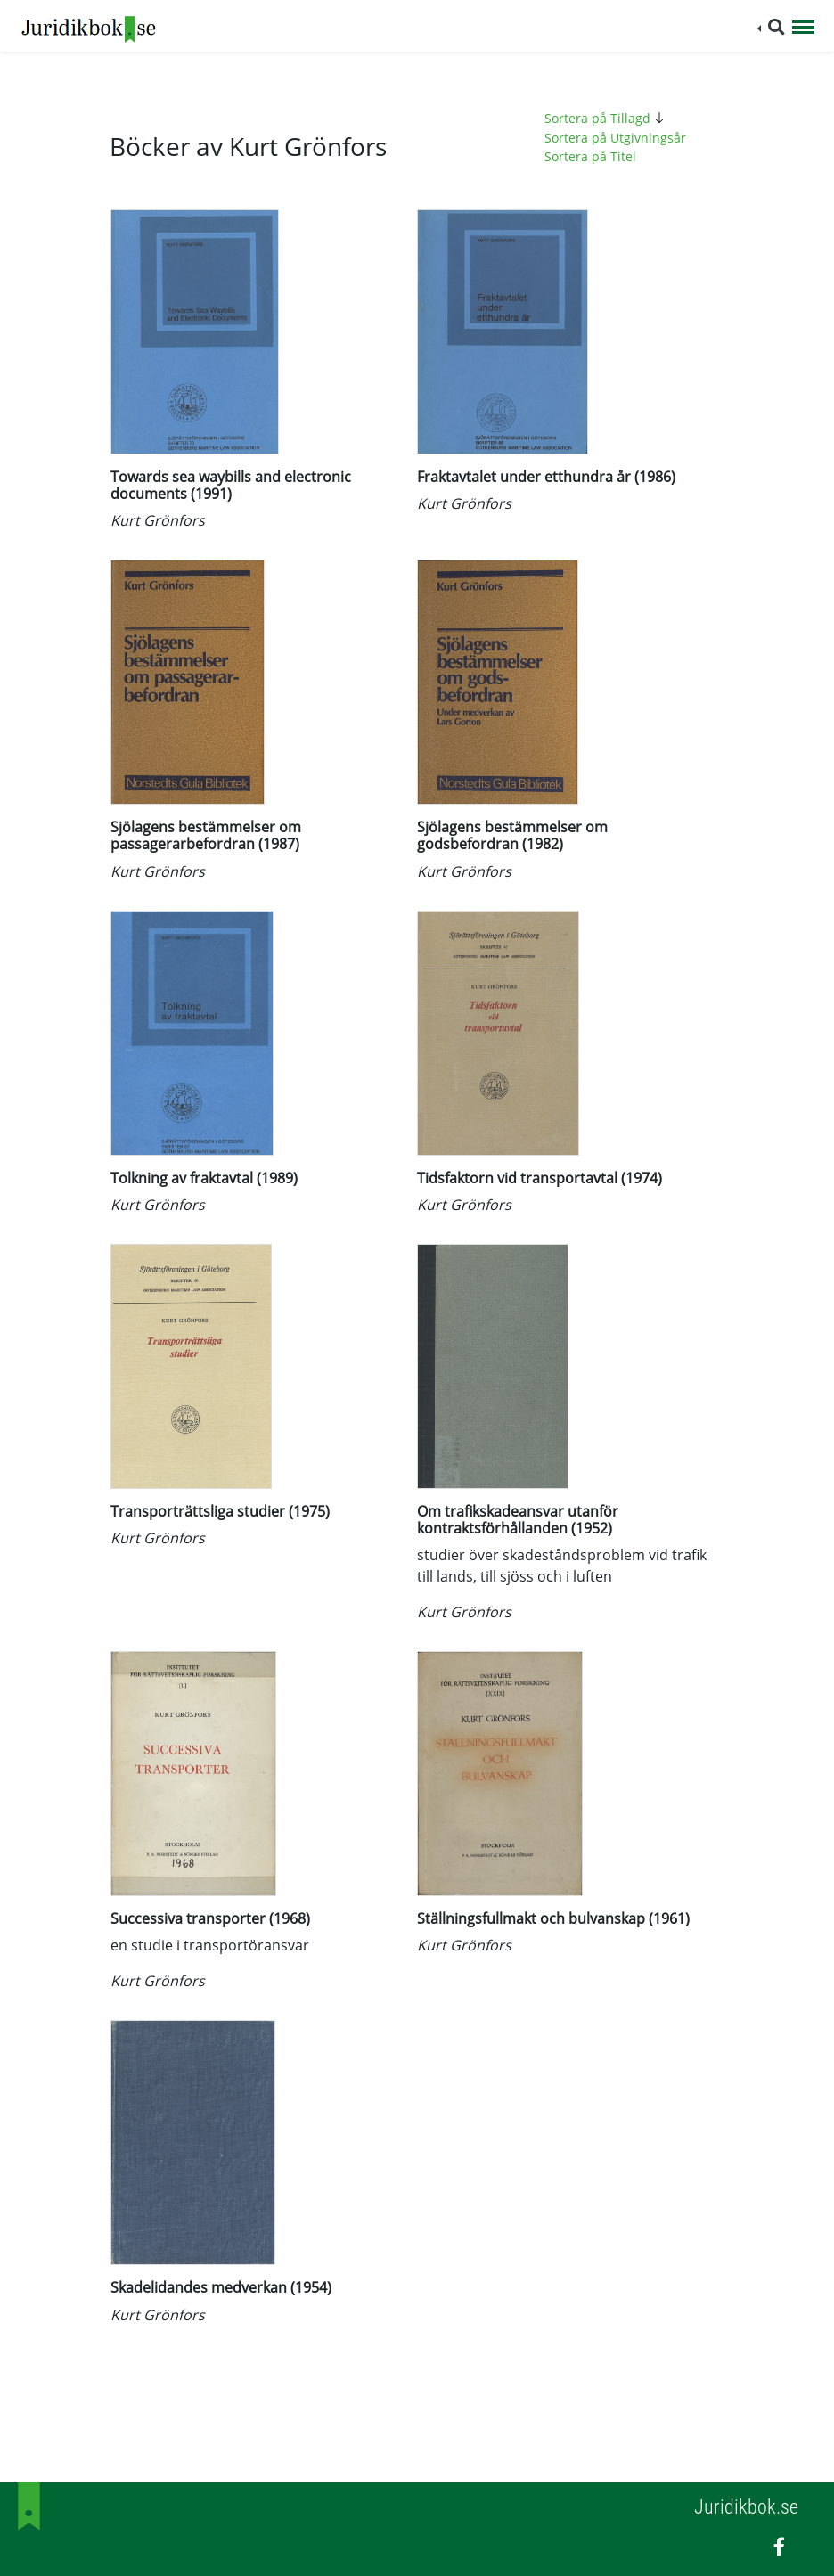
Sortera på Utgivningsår (615, 137)
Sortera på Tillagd (606, 118)
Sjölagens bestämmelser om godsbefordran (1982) (512, 835)
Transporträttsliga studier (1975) (220, 1511)
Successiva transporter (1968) (210, 1918)
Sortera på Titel (590, 156)
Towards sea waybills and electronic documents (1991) (230, 485)
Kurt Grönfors (157, 520)
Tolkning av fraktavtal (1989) (204, 1178)
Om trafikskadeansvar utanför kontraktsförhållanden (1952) (517, 1519)
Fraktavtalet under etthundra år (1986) (546, 477)
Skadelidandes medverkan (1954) (220, 2287)
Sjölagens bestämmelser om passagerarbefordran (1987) (205, 835)
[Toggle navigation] (803, 28)
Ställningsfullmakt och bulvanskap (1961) (553, 1918)
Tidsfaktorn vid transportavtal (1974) (539, 1178)
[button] (771, 27)
